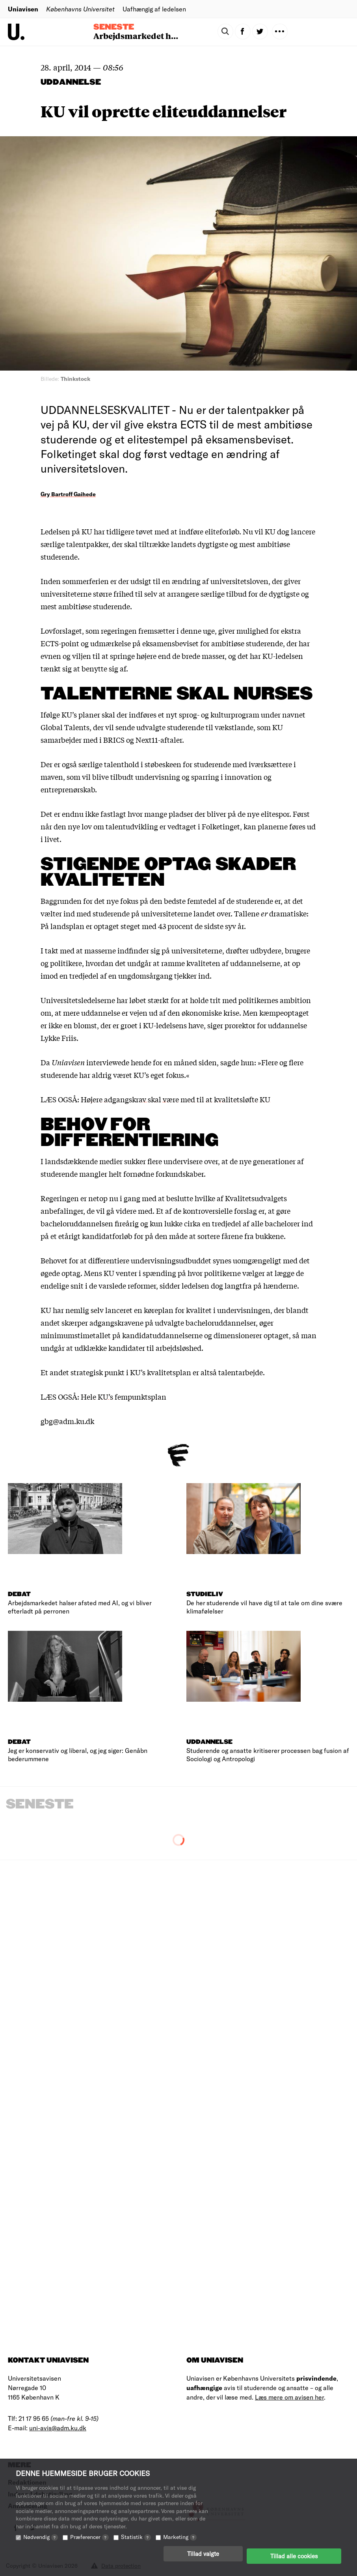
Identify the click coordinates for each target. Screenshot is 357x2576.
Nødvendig (40, 2541)
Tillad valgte (203, 2558)
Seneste (113, 27)
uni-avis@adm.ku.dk (57, 2427)
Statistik (136, 2541)
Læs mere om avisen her (289, 2397)
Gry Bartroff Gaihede (68, 494)
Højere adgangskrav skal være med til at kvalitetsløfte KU (175, 1099)
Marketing (180, 2541)
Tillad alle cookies (294, 2558)
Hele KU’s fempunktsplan (123, 1396)
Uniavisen (23, 9)
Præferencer (89, 2541)
